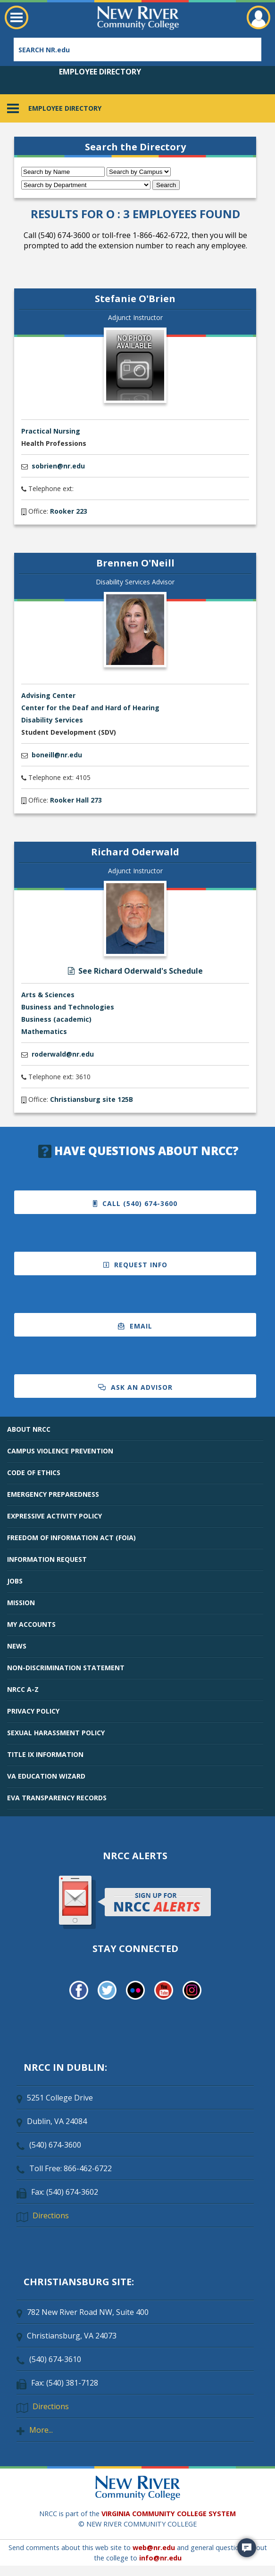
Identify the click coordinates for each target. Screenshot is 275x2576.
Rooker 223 (68, 511)
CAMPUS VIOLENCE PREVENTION (60, 1450)
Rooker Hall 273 (76, 800)
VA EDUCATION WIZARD (46, 1776)
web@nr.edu (154, 2547)
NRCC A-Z (23, 1689)
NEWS (16, 1645)
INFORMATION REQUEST (47, 1559)
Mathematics (44, 1031)
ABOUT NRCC (28, 1429)
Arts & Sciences (48, 994)
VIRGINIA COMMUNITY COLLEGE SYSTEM (168, 2513)
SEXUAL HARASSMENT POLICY (56, 1732)
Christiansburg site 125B (91, 1099)
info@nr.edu (160, 2557)
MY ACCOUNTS (31, 1624)
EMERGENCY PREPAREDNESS (53, 1494)
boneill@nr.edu (57, 754)
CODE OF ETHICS (33, 1472)
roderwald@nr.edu (63, 1054)
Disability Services (52, 719)
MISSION (21, 1602)
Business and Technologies (67, 1006)
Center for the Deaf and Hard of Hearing (90, 707)
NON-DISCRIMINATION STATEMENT (66, 1667)
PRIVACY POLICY (33, 1710)
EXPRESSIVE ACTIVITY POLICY (54, 1515)
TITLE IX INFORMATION (45, 1754)
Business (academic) (56, 1019)
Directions (51, 2215)
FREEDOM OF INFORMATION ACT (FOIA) (71, 1537)
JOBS (15, 1580)
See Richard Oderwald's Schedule (135, 971)
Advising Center (48, 695)
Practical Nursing (50, 431)
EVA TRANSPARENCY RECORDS (57, 1797)
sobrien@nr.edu (58, 465)
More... (41, 2430)
